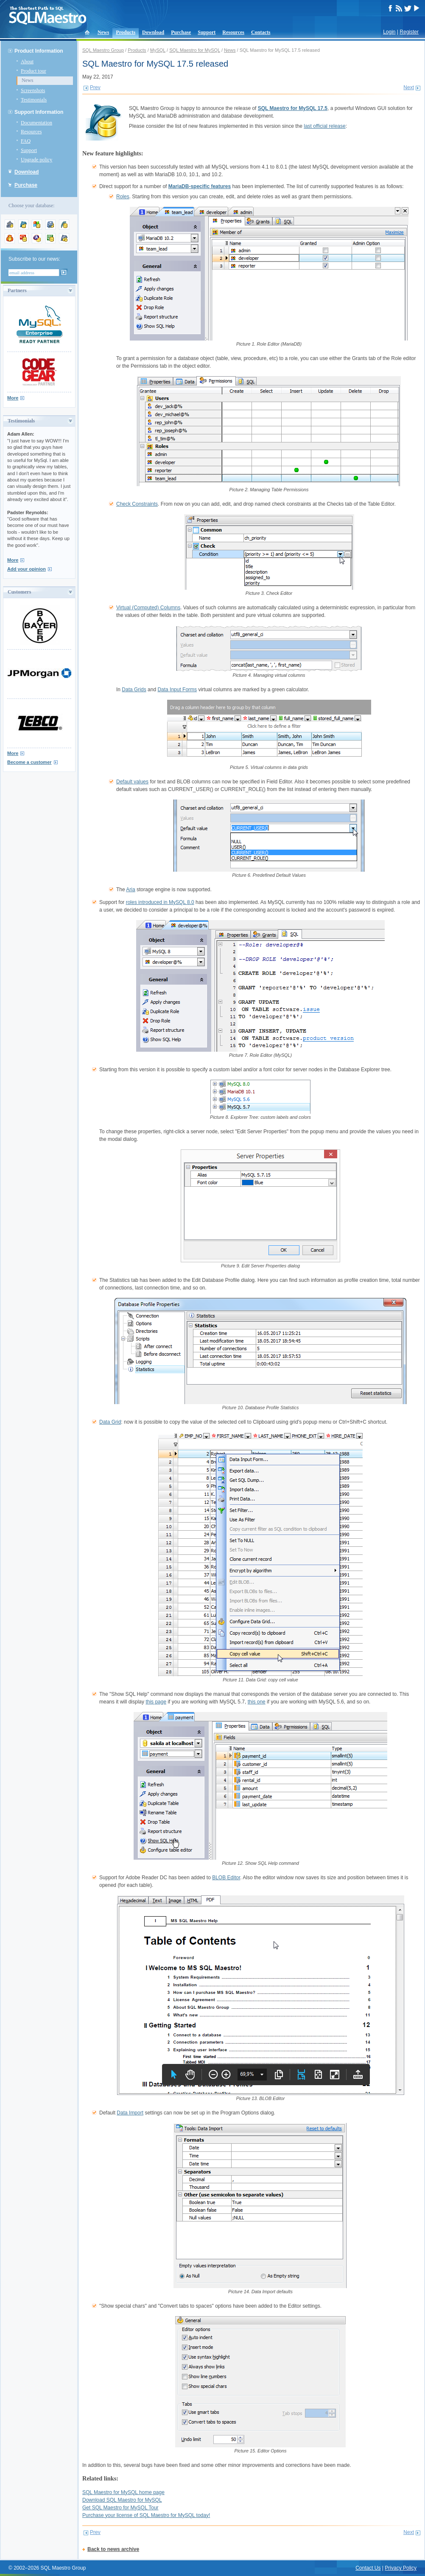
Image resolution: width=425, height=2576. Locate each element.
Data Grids (134, 690)
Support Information (38, 112)
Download (153, 32)
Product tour (33, 71)
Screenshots (33, 90)
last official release (325, 126)
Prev (95, 87)
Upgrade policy (36, 160)
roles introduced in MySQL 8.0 (160, 902)
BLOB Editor (226, 1878)
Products (125, 32)
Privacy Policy (401, 2568)
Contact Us (367, 2568)
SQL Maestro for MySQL (194, 50)
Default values (132, 782)
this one (257, 1702)
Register (409, 32)
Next (408, 87)
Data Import (130, 2113)
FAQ (26, 141)
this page (155, 1702)
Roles (122, 197)
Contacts (260, 32)
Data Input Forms (177, 690)
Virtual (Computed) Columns (148, 608)
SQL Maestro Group (103, 50)
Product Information (38, 51)
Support (206, 32)
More (12, 397)
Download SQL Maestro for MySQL (122, 2500)
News (103, 32)
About (27, 62)
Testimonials (34, 100)
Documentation (36, 123)
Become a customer (29, 762)
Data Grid (110, 1422)
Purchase (181, 32)
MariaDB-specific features (199, 186)
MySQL (157, 50)
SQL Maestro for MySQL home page (123, 2492)
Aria (130, 889)
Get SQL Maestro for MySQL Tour (120, 2508)
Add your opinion (26, 569)
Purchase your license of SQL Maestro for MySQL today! (146, 2515)
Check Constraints (137, 504)
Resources (233, 32)
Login (389, 32)
